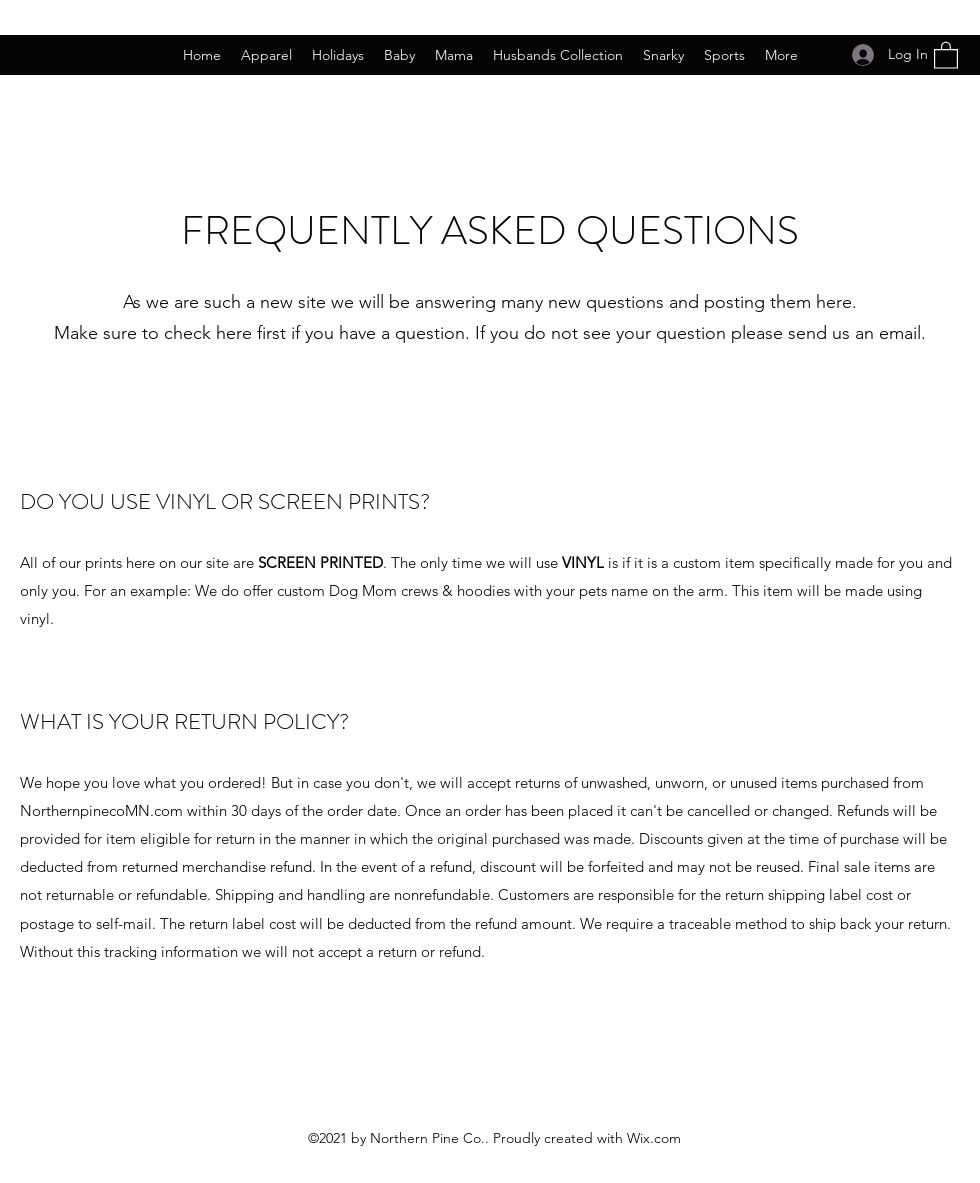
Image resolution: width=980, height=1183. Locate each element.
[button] (946, 54)
